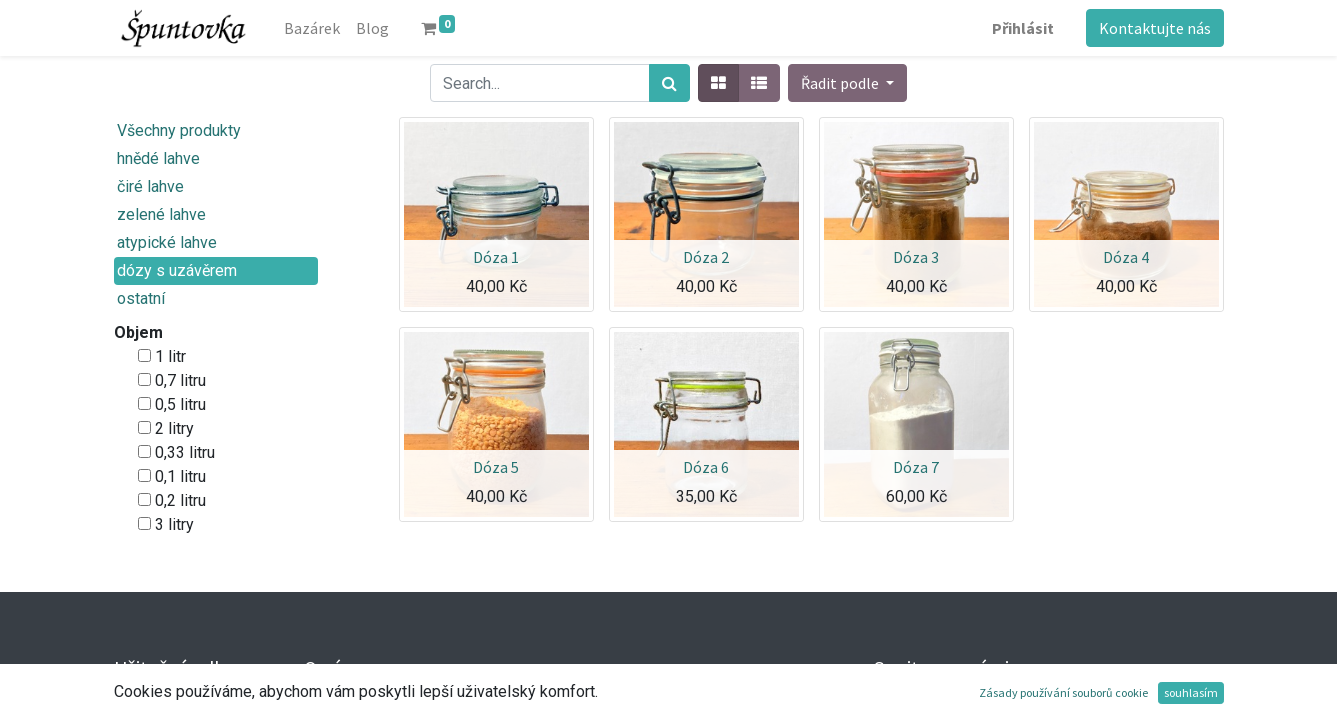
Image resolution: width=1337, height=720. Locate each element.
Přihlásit (1023, 28)
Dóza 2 (706, 257)
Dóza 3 (916, 257)
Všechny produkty (179, 130)
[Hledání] (669, 83)
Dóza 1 (496, 257)
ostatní (141, 298)
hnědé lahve (158, 158)
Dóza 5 (496, 467)
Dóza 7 (916, 467)
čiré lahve (150, 186)
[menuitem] (312, 28)
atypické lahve (167, 242)
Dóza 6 (706, 467)
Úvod (132, 707)
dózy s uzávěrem (177, 270)
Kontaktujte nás (1155, 28)
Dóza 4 (1126, 257)
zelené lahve (161, 214)
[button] (847, 83)
